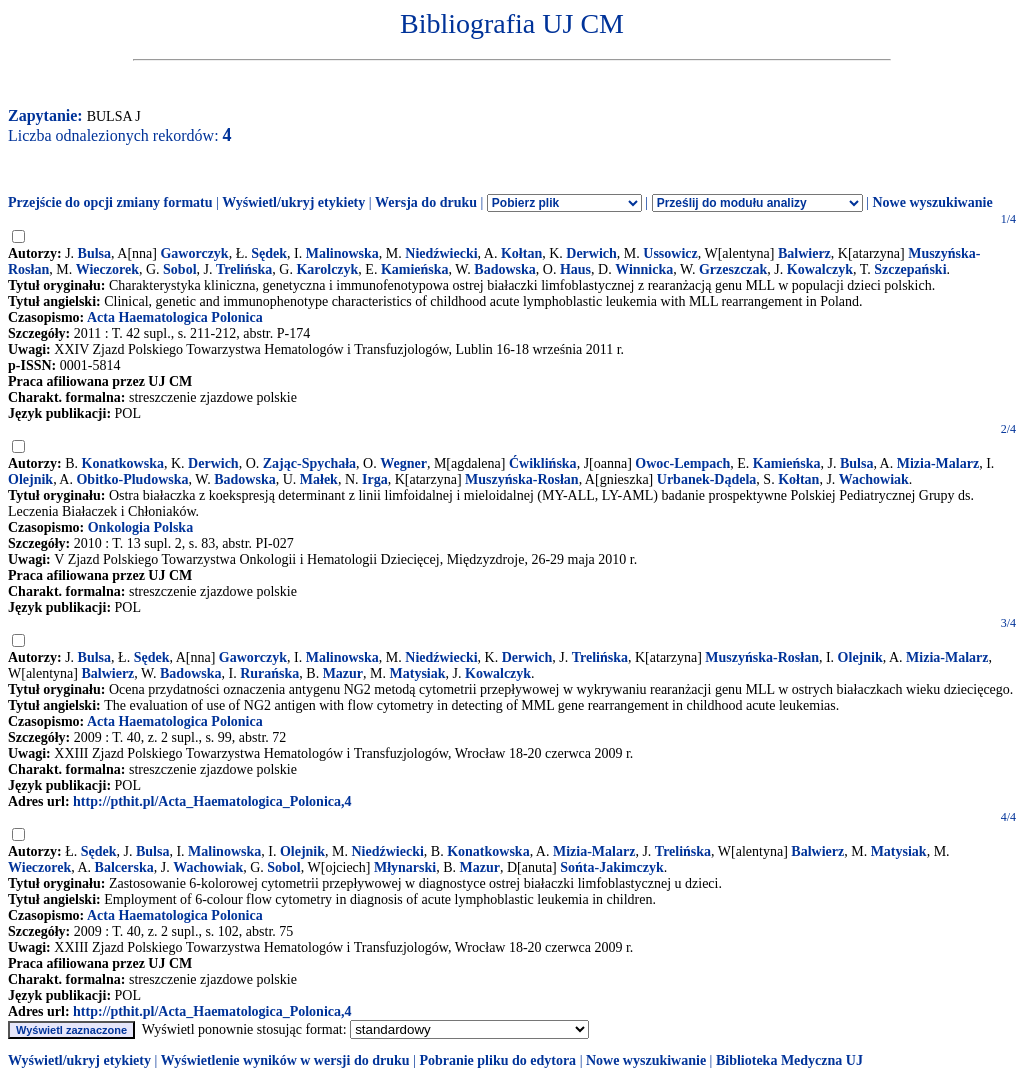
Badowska (504, 269)
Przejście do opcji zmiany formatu (110, 202)
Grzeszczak (733, 269)
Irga (375, 479)
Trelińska (244, 269)
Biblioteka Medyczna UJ (789, 1060)
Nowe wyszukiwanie (932, 202)
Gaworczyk (194, 253)
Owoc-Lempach (682, 463)
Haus (575, 269)
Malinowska (342, 253)
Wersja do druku (426, 202)
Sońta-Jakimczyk (611, 867)
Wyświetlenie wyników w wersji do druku (285, 1060)
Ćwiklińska (543, 463)
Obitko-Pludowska (132, 479)
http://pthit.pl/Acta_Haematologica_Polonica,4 (212, 801)
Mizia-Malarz (938, 463)
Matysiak (418, 673)
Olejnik (30, 479)
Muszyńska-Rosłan (522, 479)
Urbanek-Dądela (707, 479)
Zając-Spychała (309, 463)
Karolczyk (327, 269)
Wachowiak (874, 479)
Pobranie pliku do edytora (497, 1060)
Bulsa (94, 253)
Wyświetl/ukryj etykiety (293, 202)
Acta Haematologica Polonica (175, 317)
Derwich (591, 253)
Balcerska (124, 867)
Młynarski (405, 867)
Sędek (269, 253)
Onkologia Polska (140, 527)
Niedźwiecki (441, 253)
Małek (319, 479)
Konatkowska (123, 463)
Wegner (403, 463)
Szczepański (910, 269)
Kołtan (521, 253)
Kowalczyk (820, 269)
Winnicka (644, 269)
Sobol (179, 269)
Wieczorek (107, 269)
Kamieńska (415, 269)
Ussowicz (670, 253)
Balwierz (804, 253)
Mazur (343, 673)
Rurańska (269, 673)
